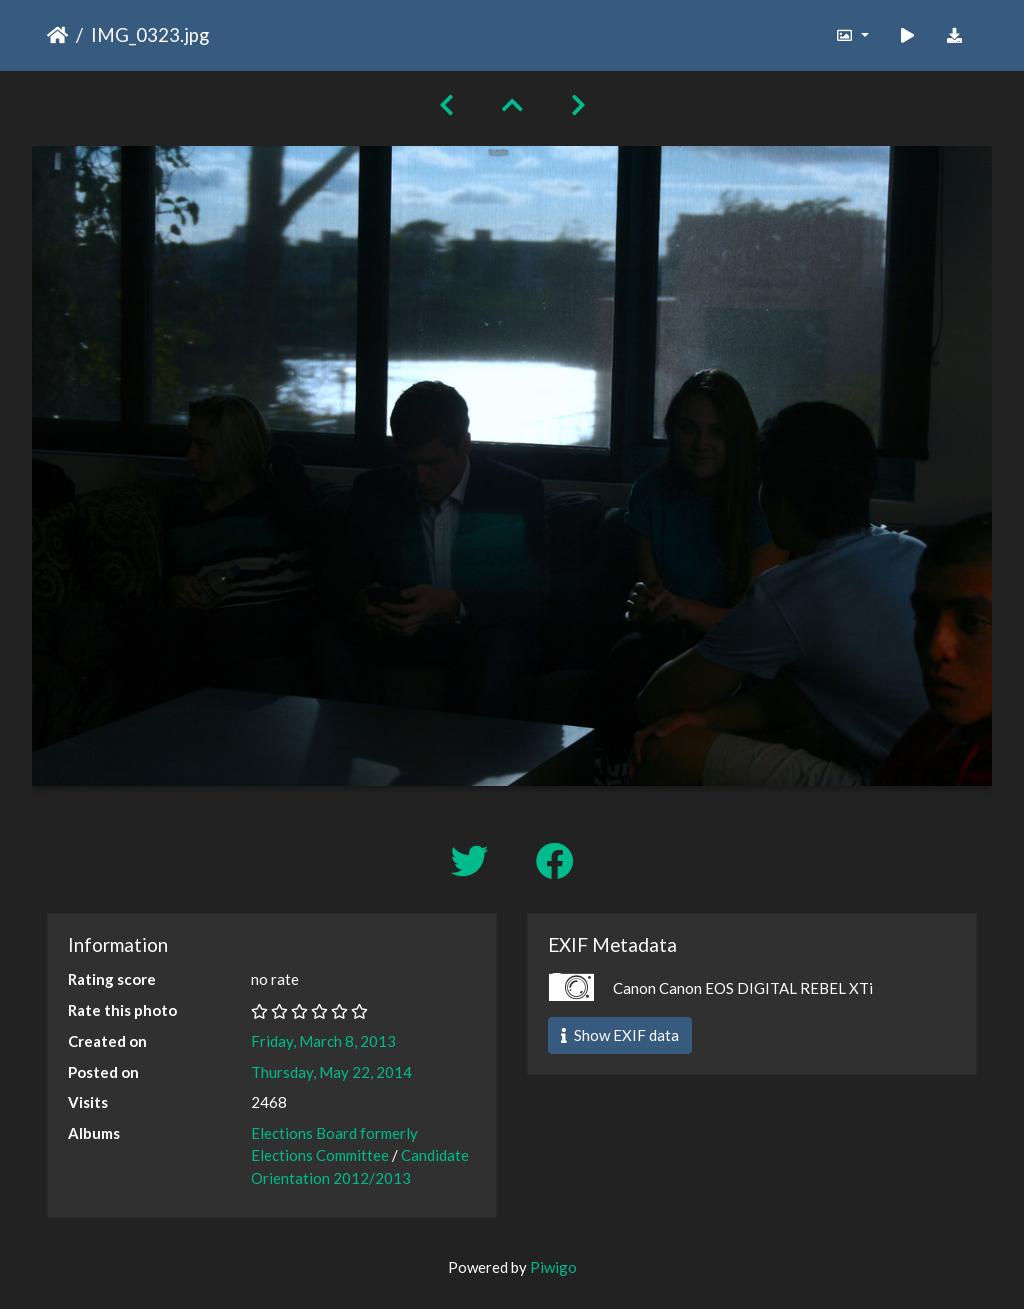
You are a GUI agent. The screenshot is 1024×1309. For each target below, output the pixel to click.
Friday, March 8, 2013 (323, 1041)
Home (57, 35)
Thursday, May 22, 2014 (331, 1072)
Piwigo (553, 1267)
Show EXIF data (620, 1035)
